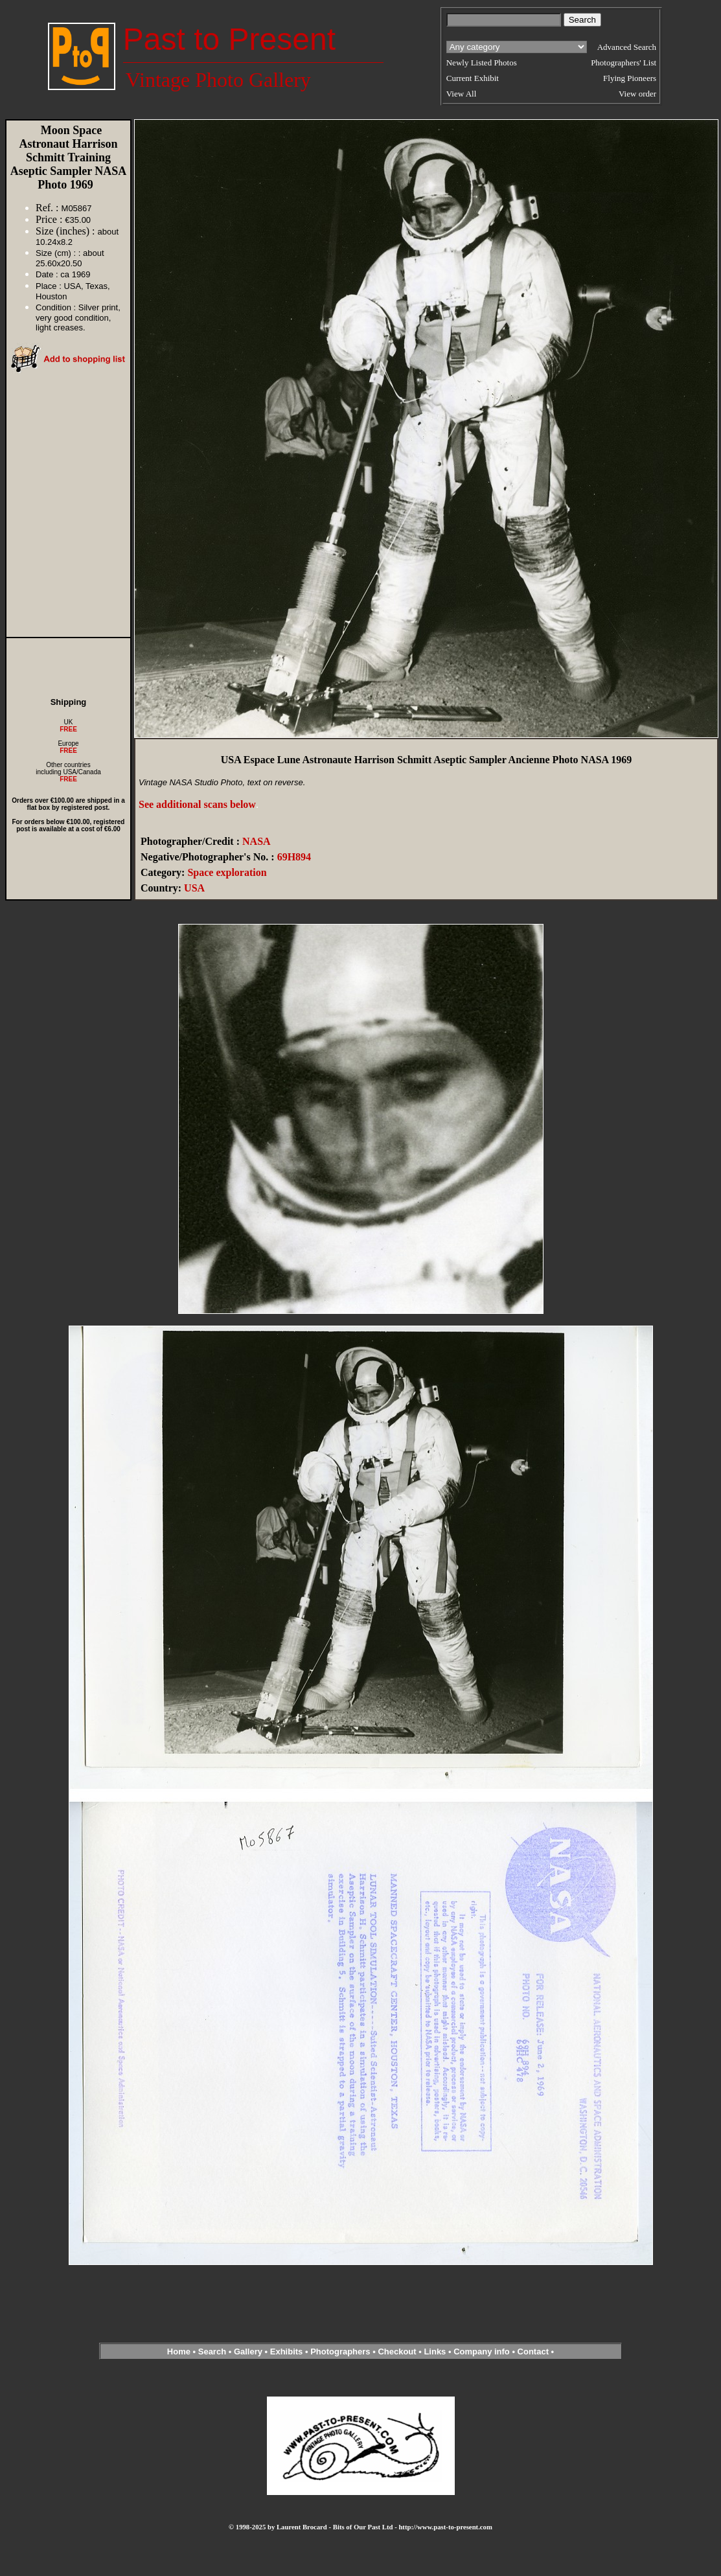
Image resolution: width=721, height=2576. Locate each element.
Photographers (340, 2351)
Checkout (397, 2351)
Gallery (248, 2351)
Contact (533, 2351)
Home (178, 2351)
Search (212, 2351)
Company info (482, 2351)
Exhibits (286, 2351)
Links (435, 2351)
